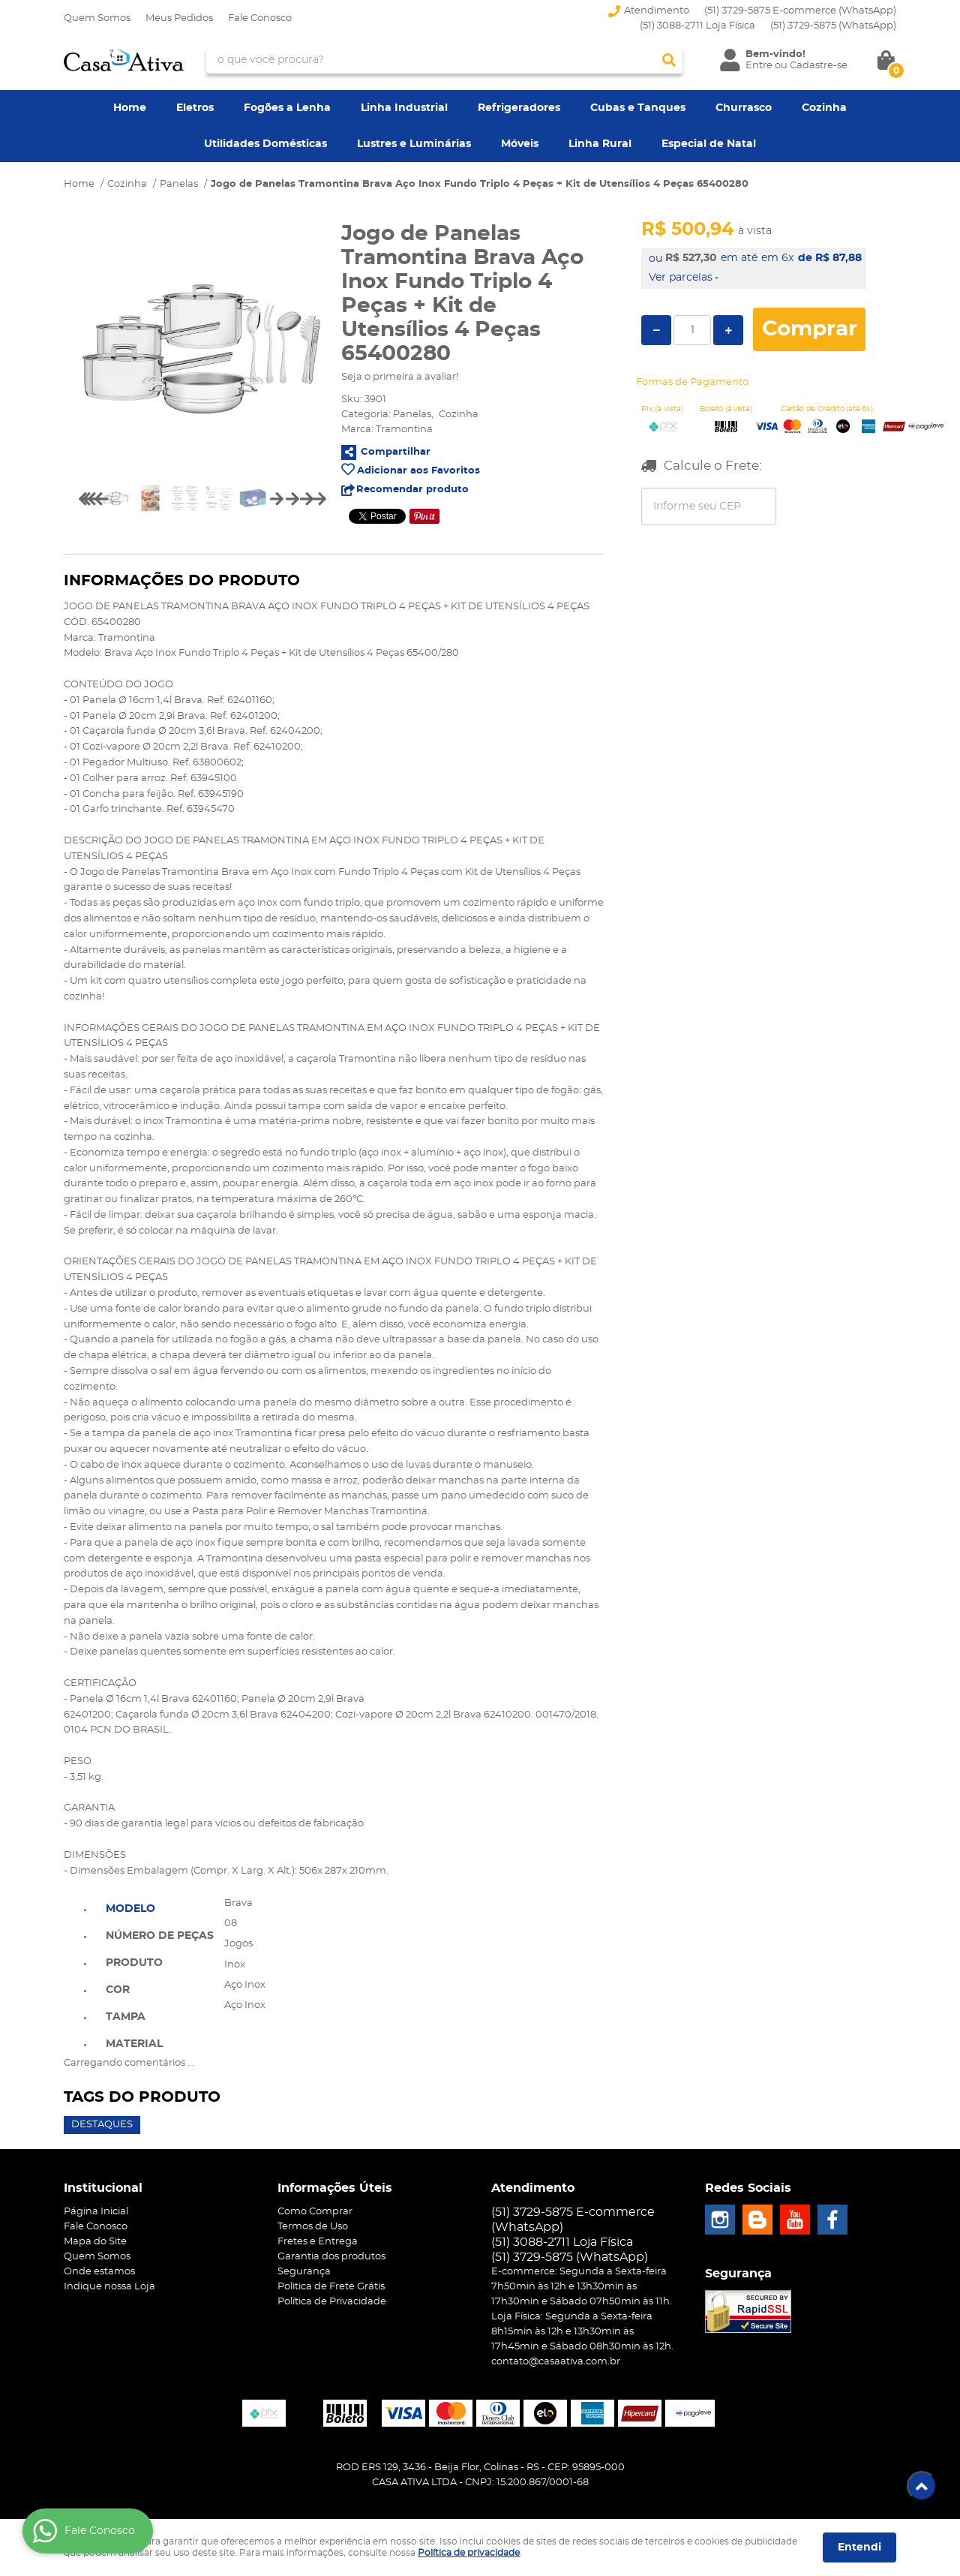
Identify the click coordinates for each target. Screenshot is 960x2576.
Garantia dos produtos (332, 2257)
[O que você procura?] (669, 60)
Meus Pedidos (179, 18)
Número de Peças (160, 1936)
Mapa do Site (95, 2242)
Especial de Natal (709, 144)
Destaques (102, 2125)
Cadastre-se (819, 66)
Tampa (126, 2017)
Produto (134, 1963)
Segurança (304, 2272)
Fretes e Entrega (318, 2242)
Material (134, 2044)
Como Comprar (315, 2212)
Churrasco (744, 108)
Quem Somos (97, 18)
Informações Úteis (335, 2188)
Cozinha (824, 108)
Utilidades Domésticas (265, 144)
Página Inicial (96, 2212)
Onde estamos (99, 2272)
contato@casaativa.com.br (555, 2362)
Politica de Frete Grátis (331, 2287)
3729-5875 (833, 26)
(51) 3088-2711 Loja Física (697, 26)
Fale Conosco (260, 18)
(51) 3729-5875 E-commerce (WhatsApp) (800, 11)
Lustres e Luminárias (414, 144)
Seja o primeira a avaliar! (399, 377)
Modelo (130, 1909)
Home (129, 108)
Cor (118, 1990)
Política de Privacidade (332, 2302)
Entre (759, 66)
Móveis (519, 144)
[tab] (160, 1907)
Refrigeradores (519, 108)
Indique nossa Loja (109, 2287)
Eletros (195, 108)
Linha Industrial (404, 108)
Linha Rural (600, 144)
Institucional (103, 2188)
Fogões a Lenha (287, 108)
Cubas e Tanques (638, 108)
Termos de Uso (313, 2227)
